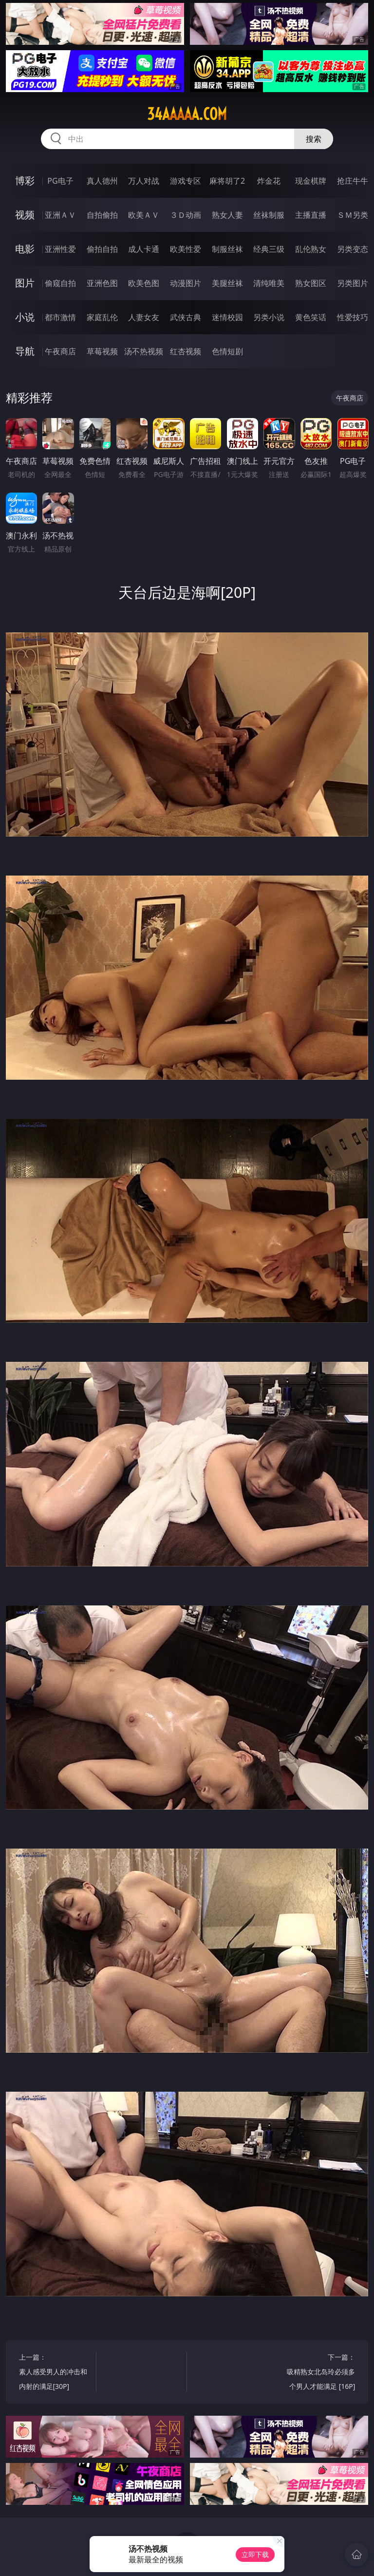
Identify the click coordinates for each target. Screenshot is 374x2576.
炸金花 (268, 180)
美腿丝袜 (227, 283)
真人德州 (102, 180)
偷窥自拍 (60, 283)
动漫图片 (185, 283)
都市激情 (60, 317)
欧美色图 (143, 283)
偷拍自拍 (102, 249)
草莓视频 (102, 351)
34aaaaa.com (187, 114)
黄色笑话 (310, 317)
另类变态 (352, 249)
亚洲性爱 (60, 249)
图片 (25, 282)
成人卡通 (143, 249)
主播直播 (310, 215)
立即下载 (255, 2554)
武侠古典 (185, 317)
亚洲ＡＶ (60, 215)
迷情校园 (227, 317)
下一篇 (318, 2373)
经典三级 (268, 249)
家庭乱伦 (102, 317)
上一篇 (56, 2373)
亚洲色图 (102, 283)
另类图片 (352, 283)
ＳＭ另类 (352, 215)
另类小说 (268, 317)
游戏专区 (185, 180)
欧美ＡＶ (143, 215)
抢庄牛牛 (352, 180)
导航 (25, 351)
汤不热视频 (143, 351)
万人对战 (143, 180)
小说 (25, 317)
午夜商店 (60, 351)
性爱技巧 (352, 317)
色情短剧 (227, 351)
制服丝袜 (227, 249)
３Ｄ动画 (185, 215)
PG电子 (60, 180)
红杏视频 (185, 351)
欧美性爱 (185, 249)
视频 (25, 214)
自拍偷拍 (102, 215)
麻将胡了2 (227, 180)
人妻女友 (143, 317)
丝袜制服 (268, 215)
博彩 (25, 180)
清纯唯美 (268, 283)
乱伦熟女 (310, 249)
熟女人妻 (227, 215)
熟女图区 (310, 283)
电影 (25, 248)
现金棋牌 (310, 180)
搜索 (313, 139)
